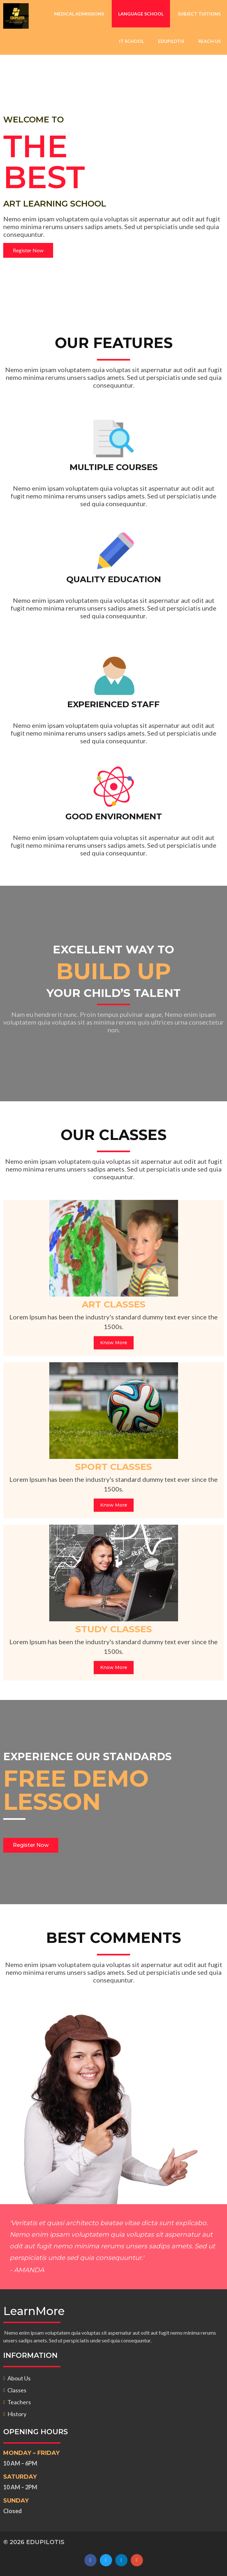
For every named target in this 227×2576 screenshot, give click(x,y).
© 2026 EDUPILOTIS (33, 2542)
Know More (113, 1343)
